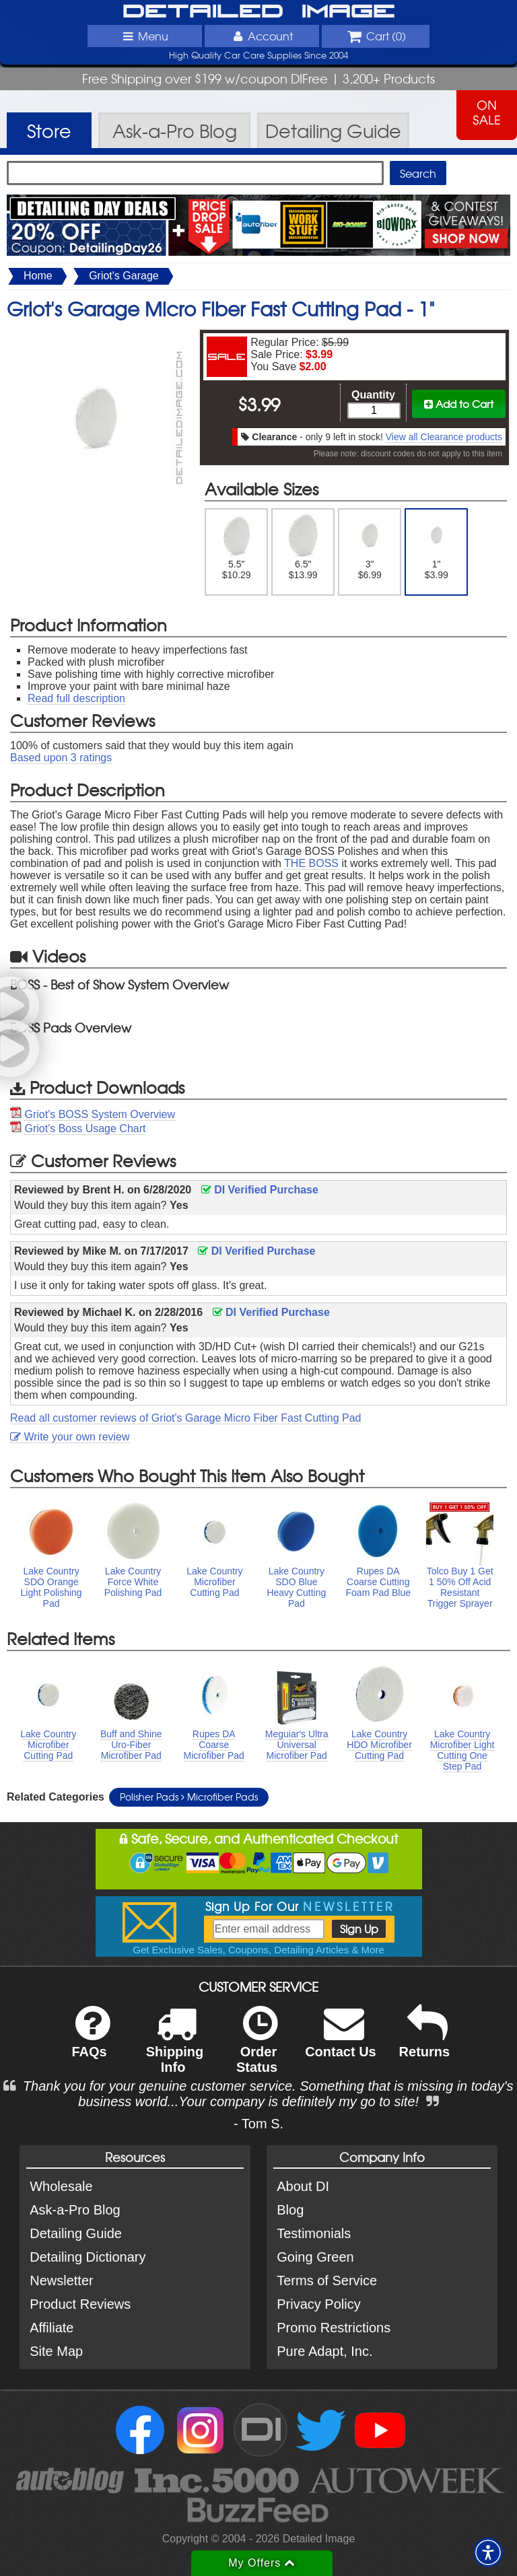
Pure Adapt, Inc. (324, 2351)
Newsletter (61, 2280)
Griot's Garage (124, 275)
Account (262, 36)
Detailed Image (259, 12)
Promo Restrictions (333, 2327)
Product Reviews (80, 2304)
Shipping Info (175, 2048)
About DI (303, 2186)
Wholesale (61, 2186)
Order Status (256, 2048)
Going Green (315, 2257)
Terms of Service (327, 2280)
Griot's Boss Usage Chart (84, 1128)
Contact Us (340, 2040)
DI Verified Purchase (259, 1189)
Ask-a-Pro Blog (75, 2209)
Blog (290, 2209)
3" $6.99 (370, 546)
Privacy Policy (318, 2304)
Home (38, 275)
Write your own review (70, 1436)
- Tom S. (258, 2123)
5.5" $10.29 (236, 546)
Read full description (76, 698)
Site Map (56, 2351)
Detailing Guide (76, 2233)
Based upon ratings (61, 757)
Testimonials (314, 2233)
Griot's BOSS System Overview (99, 1114)
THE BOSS (311, 863)
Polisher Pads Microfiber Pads (189, 1796)
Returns (424, 2040)
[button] (488, 2552)
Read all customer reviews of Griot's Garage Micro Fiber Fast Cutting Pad (185, 1418)
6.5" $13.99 (303, 546)
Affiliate (51, 2327)
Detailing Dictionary (87, 2257)
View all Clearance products (444, 436)
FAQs (90, 2040)
